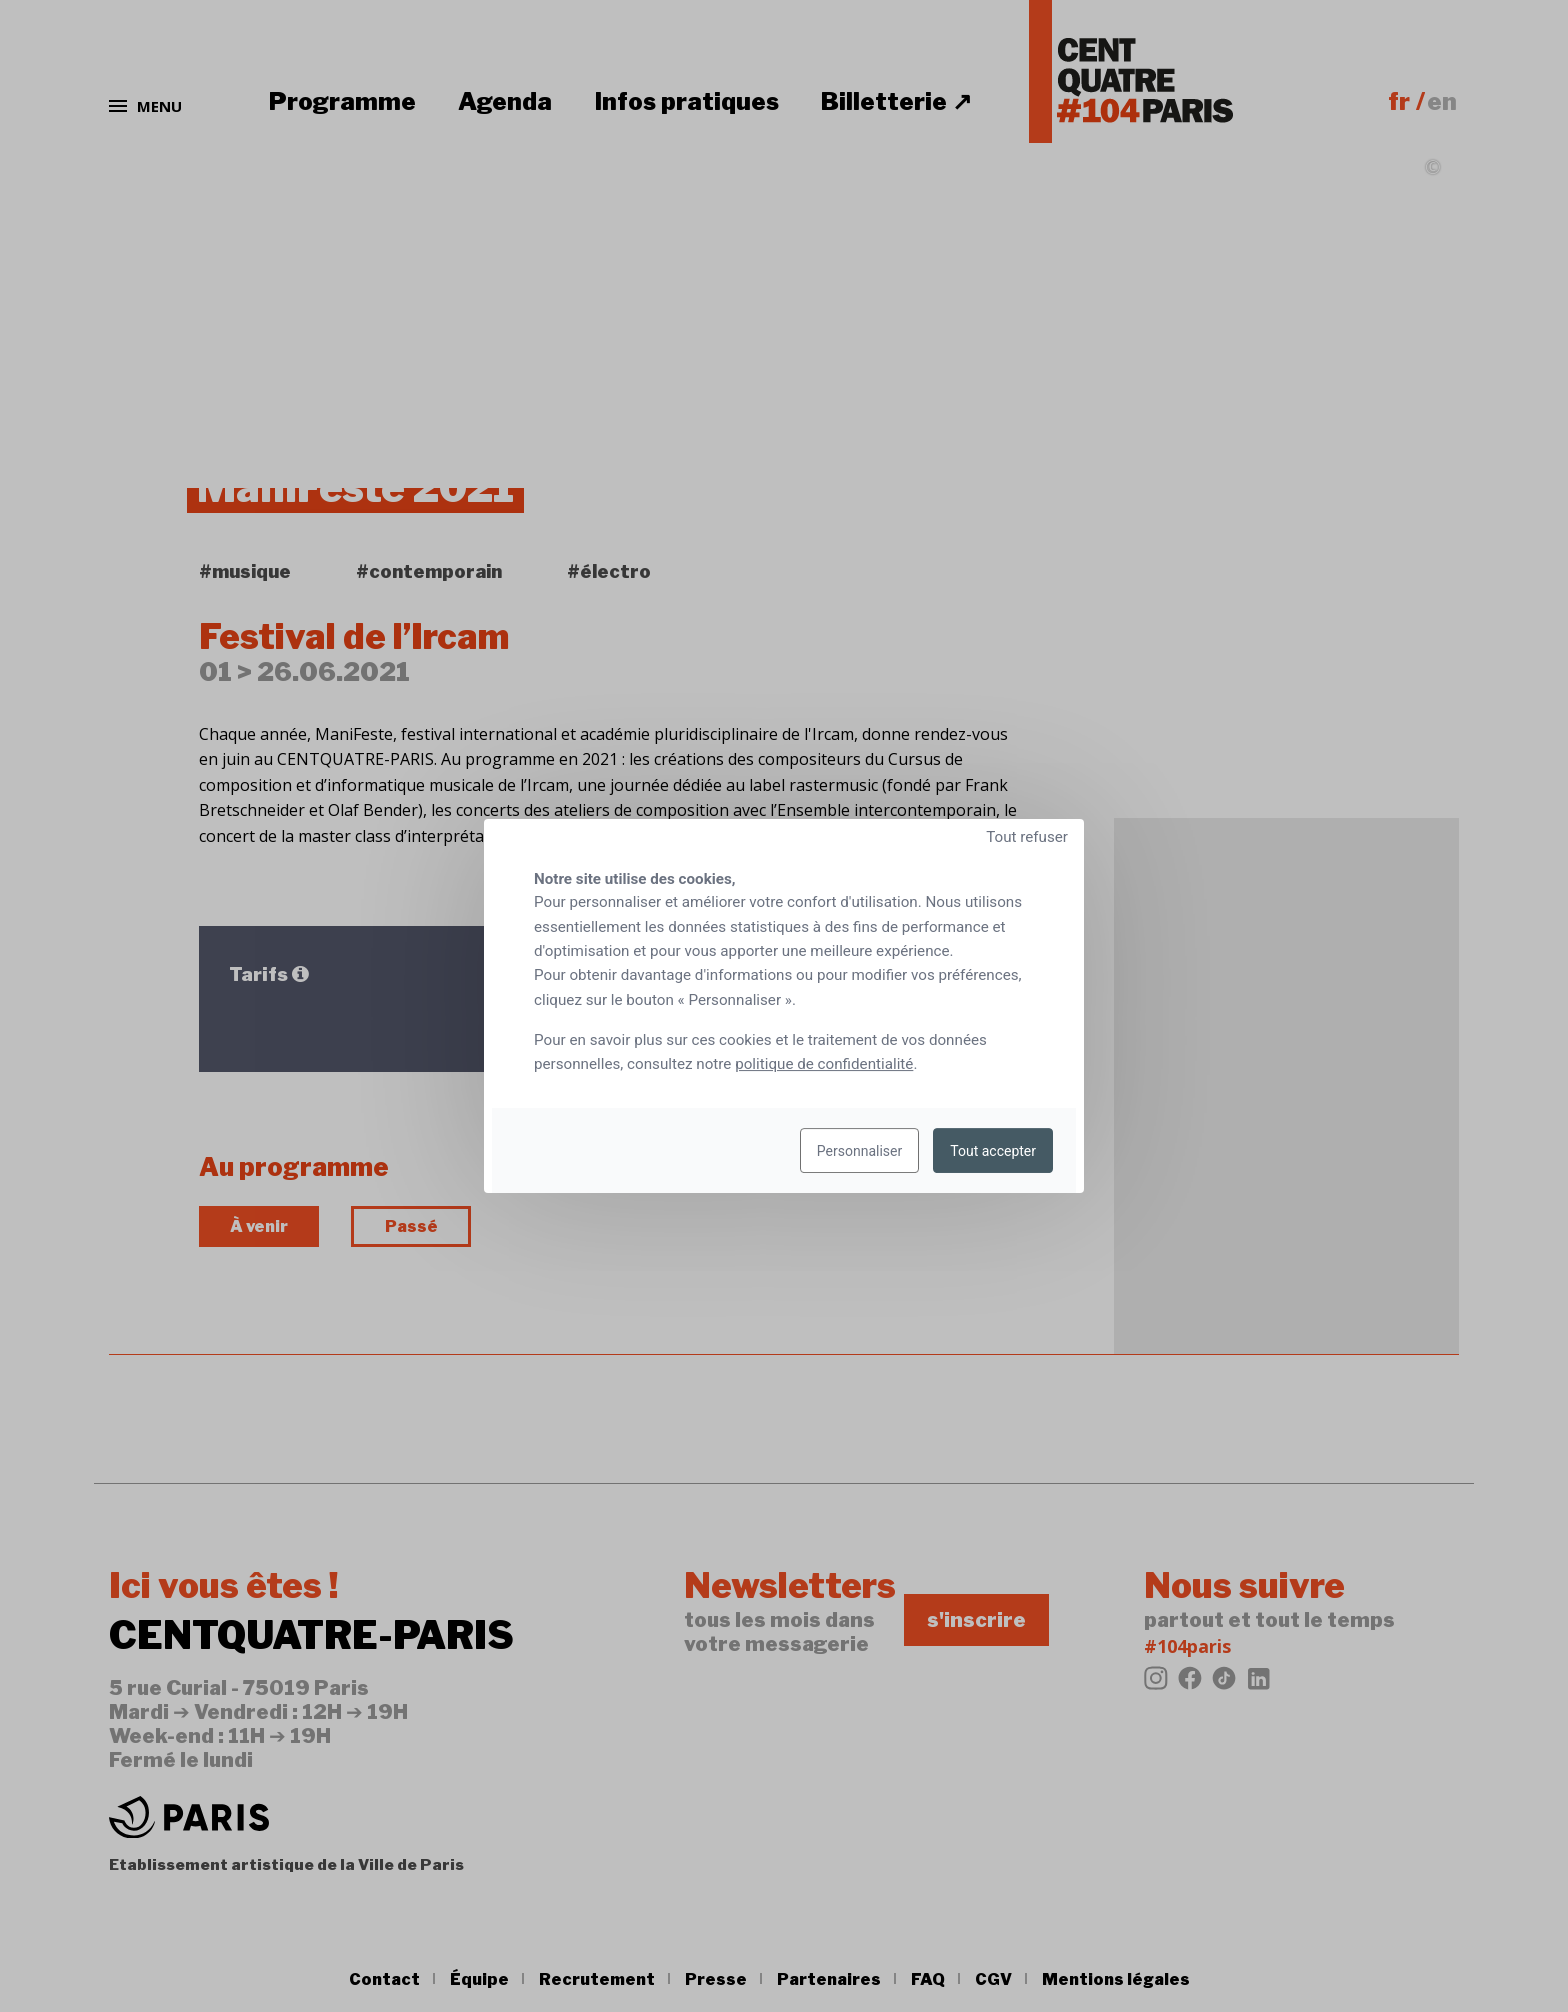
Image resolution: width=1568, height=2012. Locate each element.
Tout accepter (993, 1151)
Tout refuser (1027, 837)
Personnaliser (859, 1151)
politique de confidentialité (824, 1064)
